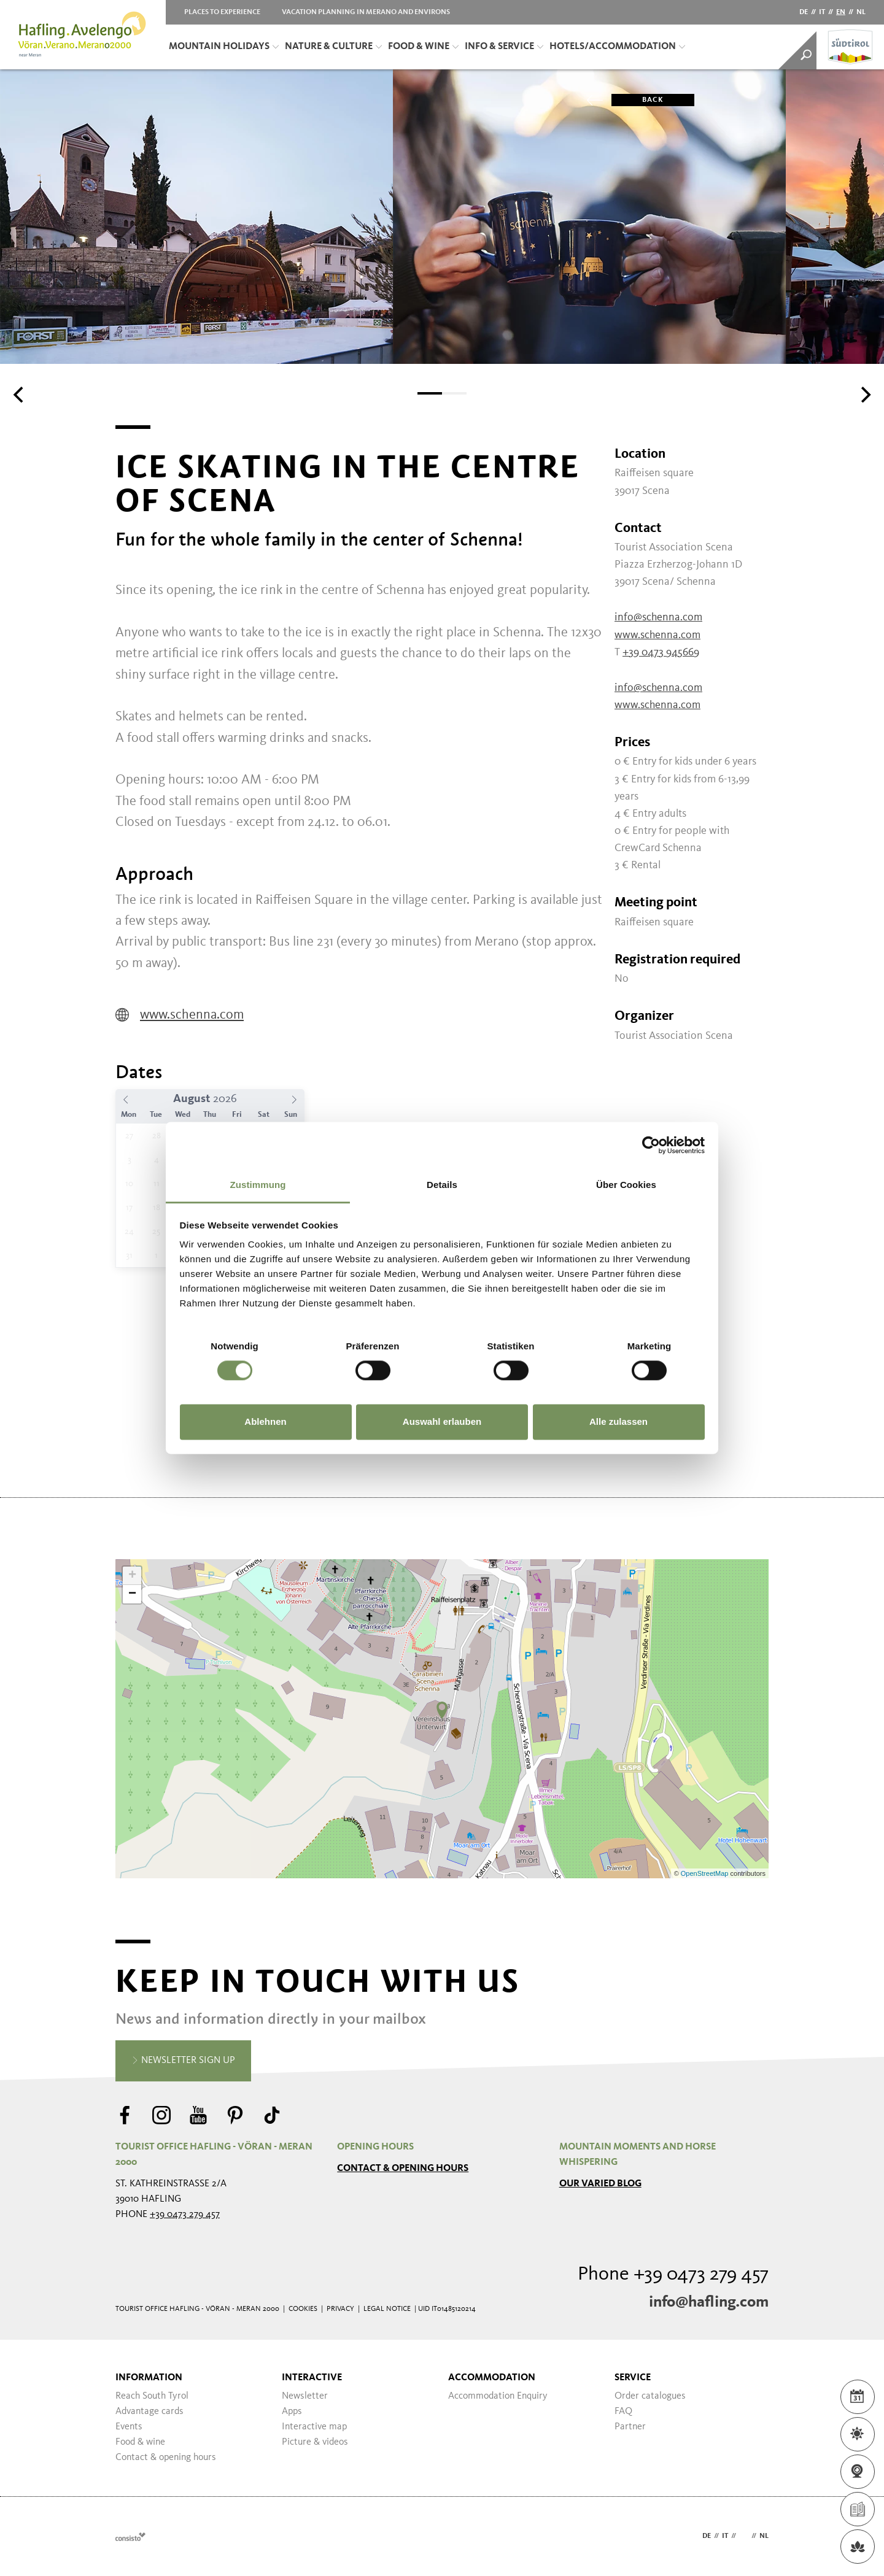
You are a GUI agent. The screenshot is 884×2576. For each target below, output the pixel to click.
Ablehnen (265, 1421)
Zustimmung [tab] (258, 1184)
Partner (630, 2427)
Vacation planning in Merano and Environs (366, 12)
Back (637, 100)
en (840, 12)
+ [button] (132, 1576)
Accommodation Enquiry (498, 2396)
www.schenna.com (179, 1015)
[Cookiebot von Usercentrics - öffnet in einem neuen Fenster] (651, 1145)
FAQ (623, 2411)
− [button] (132, 1594)
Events (128, 2427)
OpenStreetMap (706, 1873)
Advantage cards (149, 2411)
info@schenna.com (658, 617)
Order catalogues (650, 2396)
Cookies (303, 2309)
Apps (292, 2411)
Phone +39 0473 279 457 (673, 2275)
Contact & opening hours (402, 2168)
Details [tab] (442, 1184)
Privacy (340, 2309)
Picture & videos (315, 2442)
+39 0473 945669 (660, 652)
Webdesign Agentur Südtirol (130, 2536)
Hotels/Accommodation (617, 47)
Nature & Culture (333, 47)
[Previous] (19, 394)
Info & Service (504, 47)
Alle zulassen (618, 1421)
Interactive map (314, 2427)
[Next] (864, 394)
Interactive (312, 2378)
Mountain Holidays (224, 47)
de (803, 12)
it (822, 12)
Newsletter (305, 2396)
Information (148, 2378)
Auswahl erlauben (442, 1421)
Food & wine (140, 2442)
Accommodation (491, 2378)
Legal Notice (387, 2309)
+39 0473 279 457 (185, 2214)
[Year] (230, 1099)
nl (861, 12)
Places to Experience (222, 12)
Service (633, 2378)
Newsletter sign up (183, 2061)
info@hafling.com (709, 2302)
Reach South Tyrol (151, 2396)
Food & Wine (423, 47)
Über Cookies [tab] (626, 1184)
